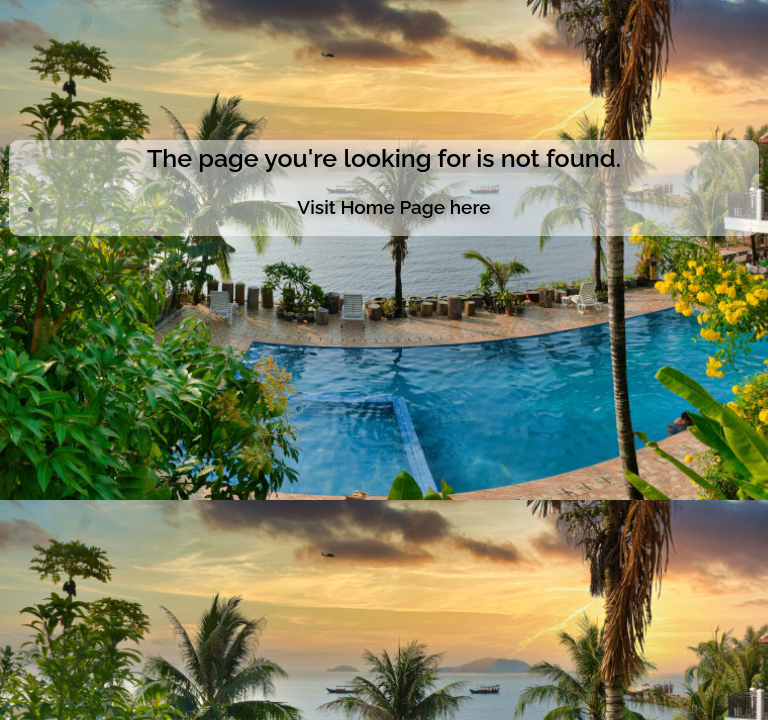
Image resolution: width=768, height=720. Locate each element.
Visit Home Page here (393, 207)
